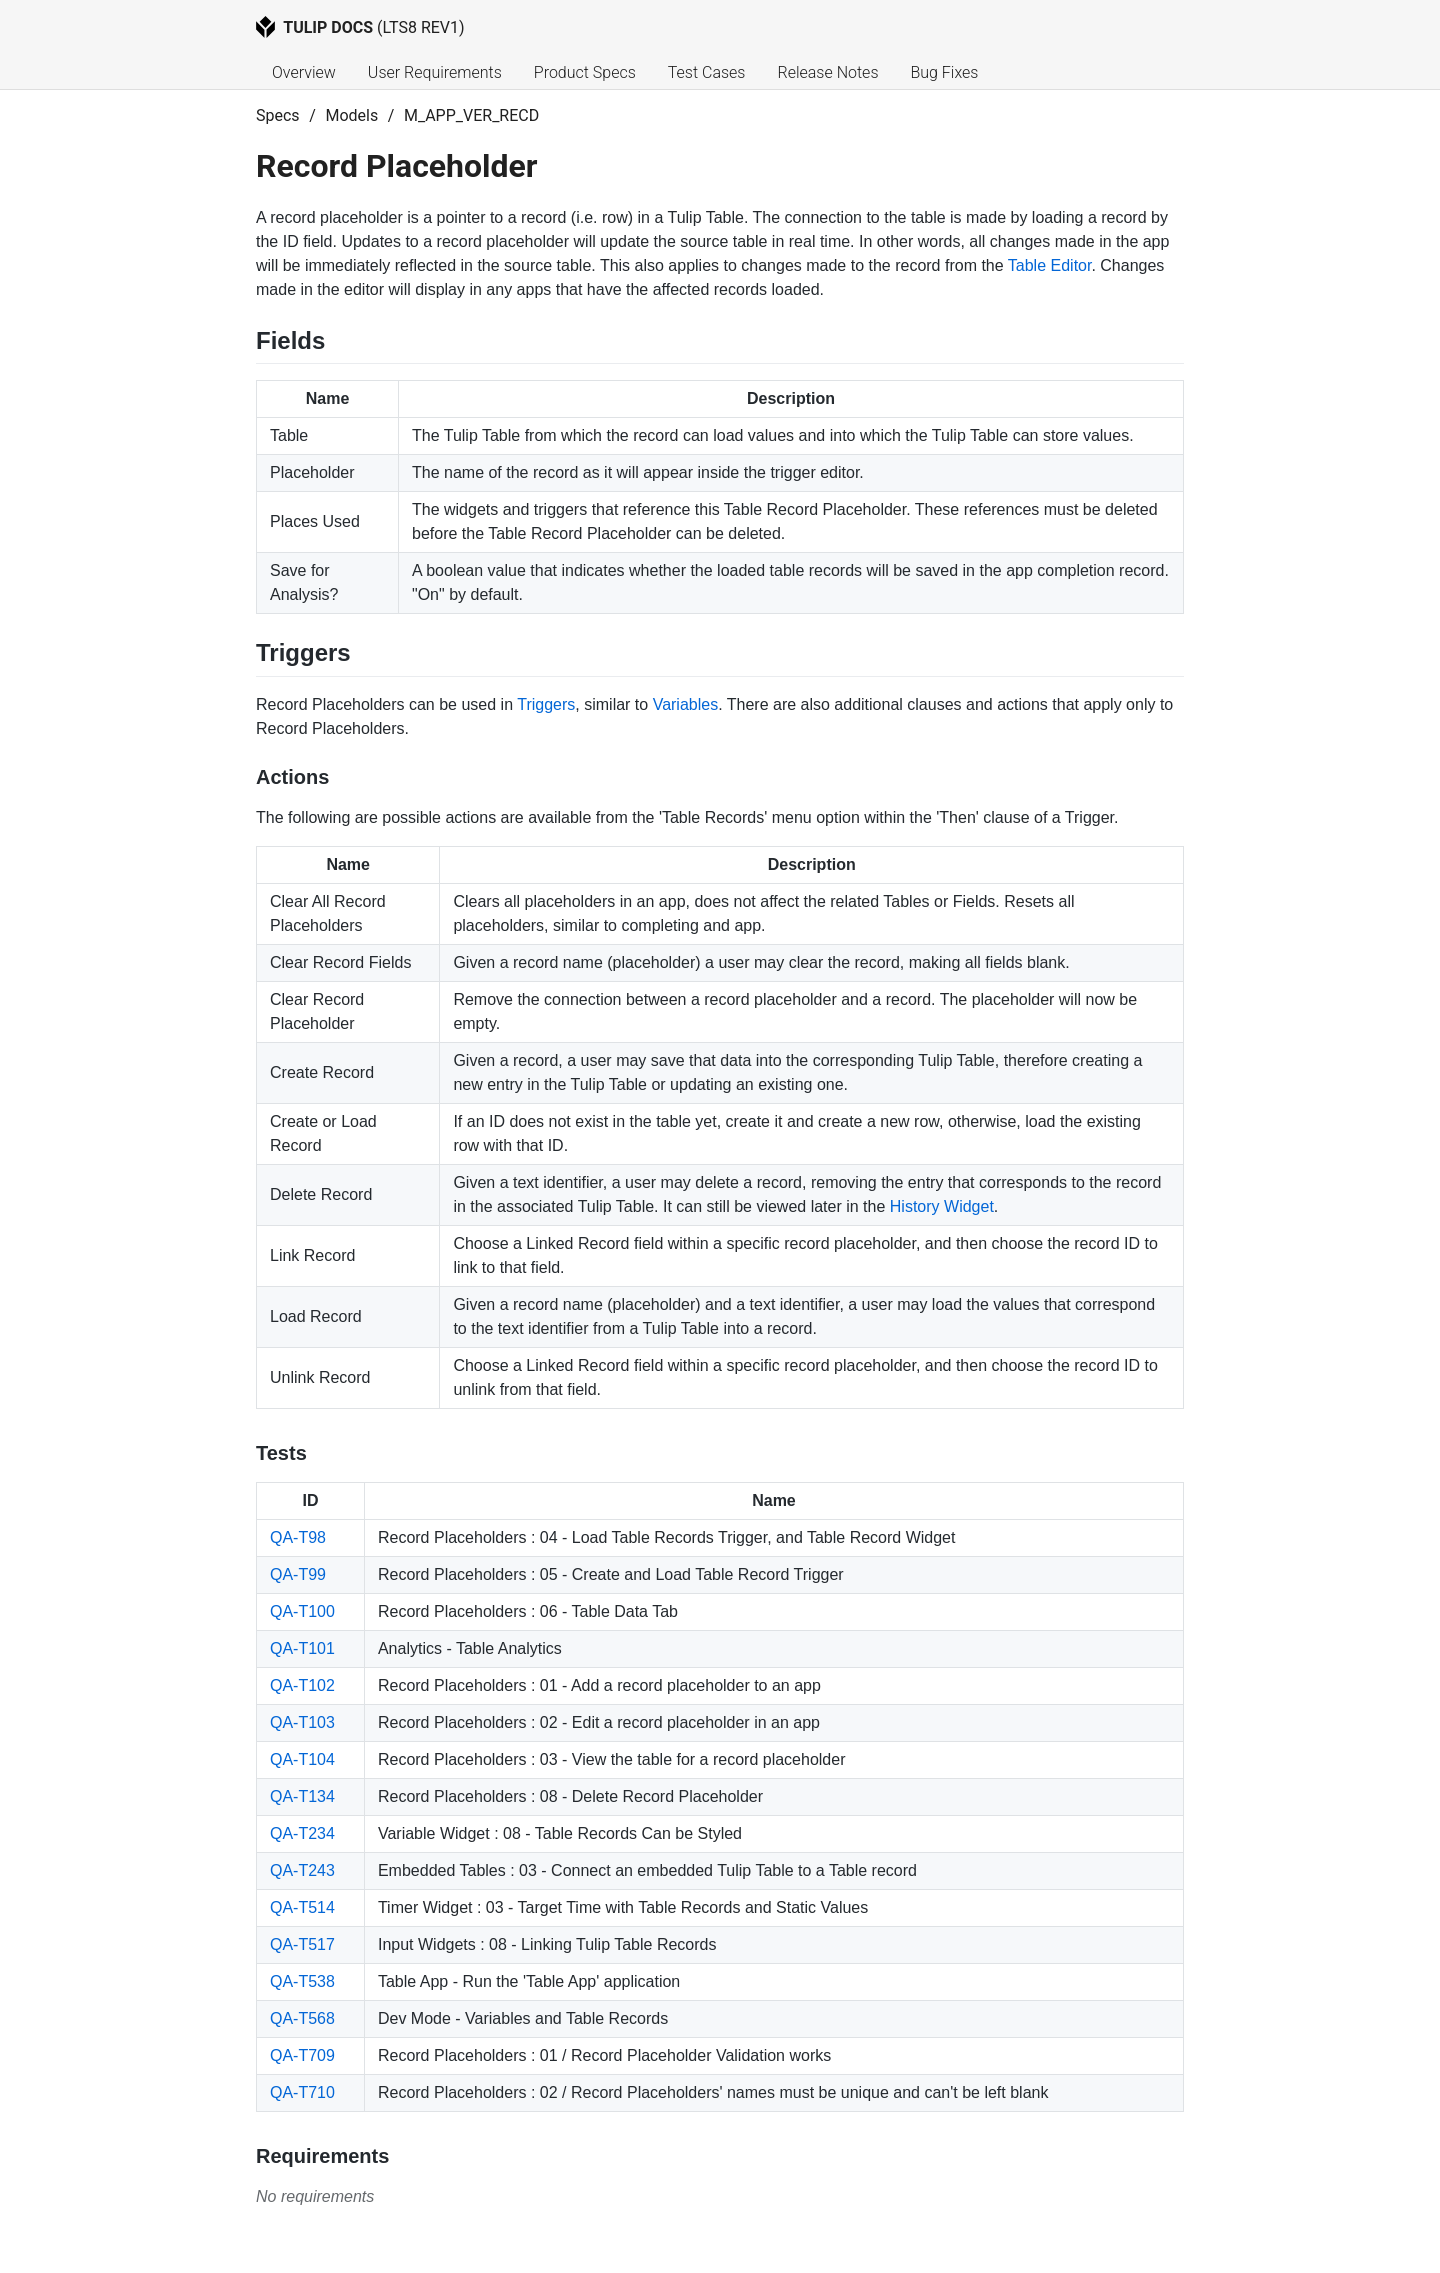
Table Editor (1050, 265)
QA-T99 (298, 1574)
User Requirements (435, 72)
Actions (292, 777)
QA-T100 (302, 1611)
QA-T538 (302, 1981)
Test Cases (707, 72)
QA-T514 (302, 1907)
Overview (304, 72)
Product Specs (585, 72)
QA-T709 (302, 2055)
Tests (281, 1453)
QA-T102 (302, 1685)
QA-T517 (302, 1944)
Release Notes (827, 72)
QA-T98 (298, 1537)
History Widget (942, 1206)
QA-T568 (302, 2018)
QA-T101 (302, 1648)
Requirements (322, 2156)
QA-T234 (302, 1833)
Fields (290, 340)
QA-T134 (302, 1796)
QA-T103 (302, 1722)
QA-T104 (302, 1759)
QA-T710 (302, 2092)
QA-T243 (302, 1870)
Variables (686, 704)
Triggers (303, 652)
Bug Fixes (944, 72)
